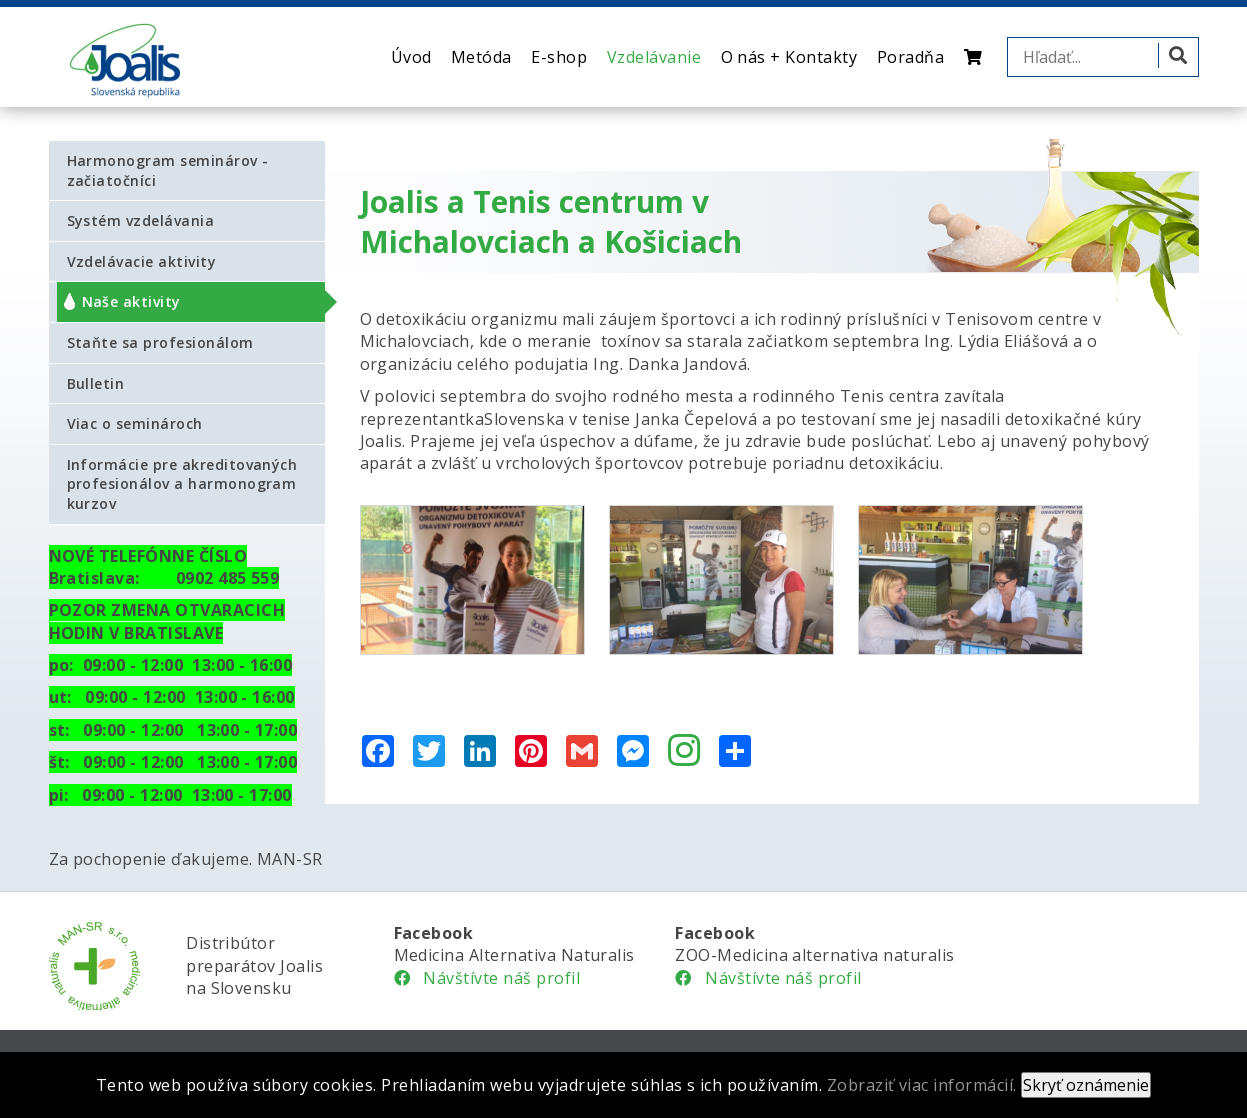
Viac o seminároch (135, 423)
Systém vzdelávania (141, 220)
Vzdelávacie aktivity (142, 261)
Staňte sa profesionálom (160, 342)
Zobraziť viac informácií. (922, 1085)
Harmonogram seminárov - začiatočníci (168, 170)
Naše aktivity (131, 301)
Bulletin (96, 383)
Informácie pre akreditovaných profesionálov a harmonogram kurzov (182, 484)
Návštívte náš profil (487, 978)
